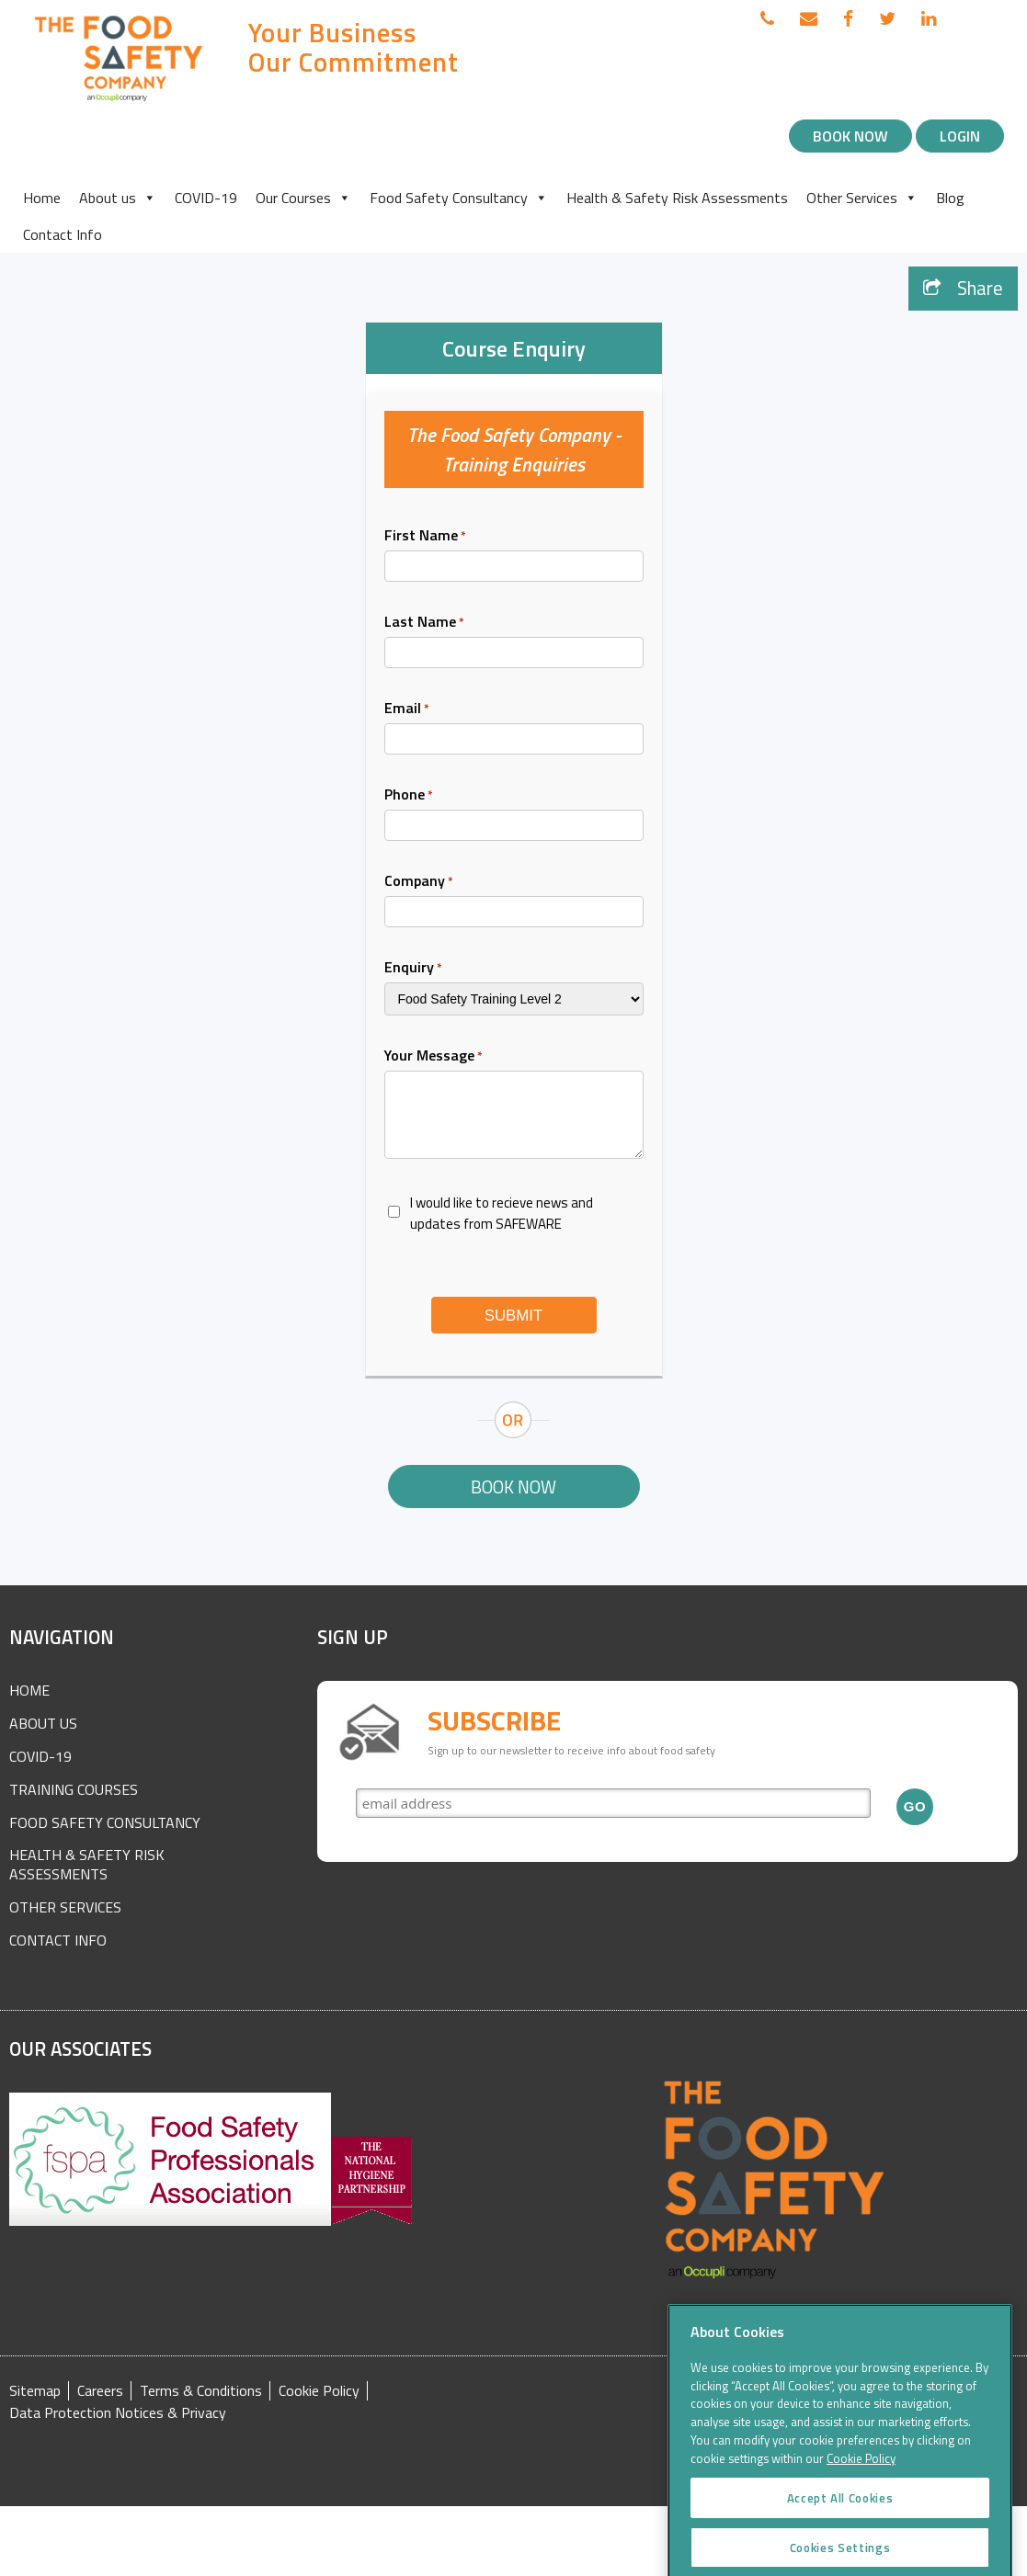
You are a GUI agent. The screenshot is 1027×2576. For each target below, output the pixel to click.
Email (406, 708)
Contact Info (62, 234)
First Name (425, 535)
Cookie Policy (319, 2390)
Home (42, 198)
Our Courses (303, 197)
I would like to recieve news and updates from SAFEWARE (501, 1213)
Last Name (424, 621)
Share (963, 288)
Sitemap (35, 2390)
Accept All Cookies (840, 2544)
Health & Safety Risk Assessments (677, 198)
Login (960, 136)
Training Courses (73, 1789)
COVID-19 (206, 198)
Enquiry (413, 967)
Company (418, 880)
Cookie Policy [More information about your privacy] (861, 2504)
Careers (100, 2390)
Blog (950, 198)
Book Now (850, 136)
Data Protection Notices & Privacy (117, 2413)
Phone (408, 794)
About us (117, 197)
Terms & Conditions (201, 2390)
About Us (43, 1723)
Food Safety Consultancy (459, 197)
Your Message (433, 1055)
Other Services (862, 197)
